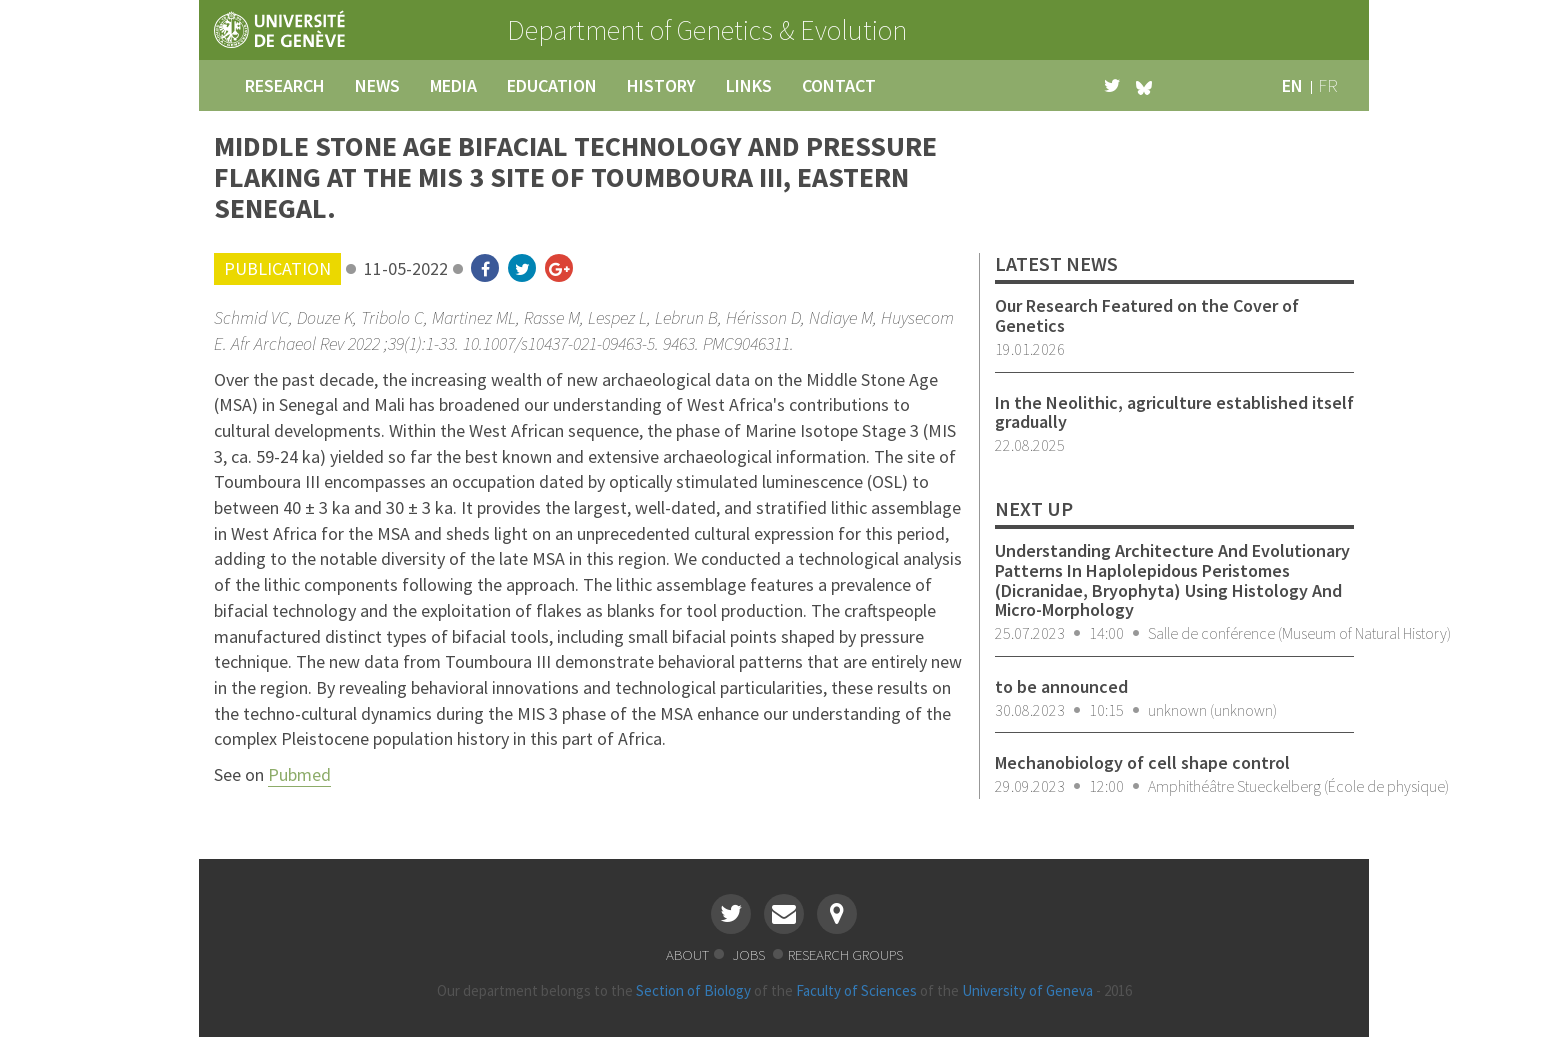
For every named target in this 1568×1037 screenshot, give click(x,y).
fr (1328, 85)
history (661, 85)
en (1292, 85)
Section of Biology (693, 990)
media (453, 85)
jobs (750, 954)
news (377, 85)
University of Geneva (1027, 990)
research (285, 85)
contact (839, 85)
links (749, 85)
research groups (845, 954)
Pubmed (299, 774)
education (552, 85)
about (687, 954)
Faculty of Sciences (856, 990)
